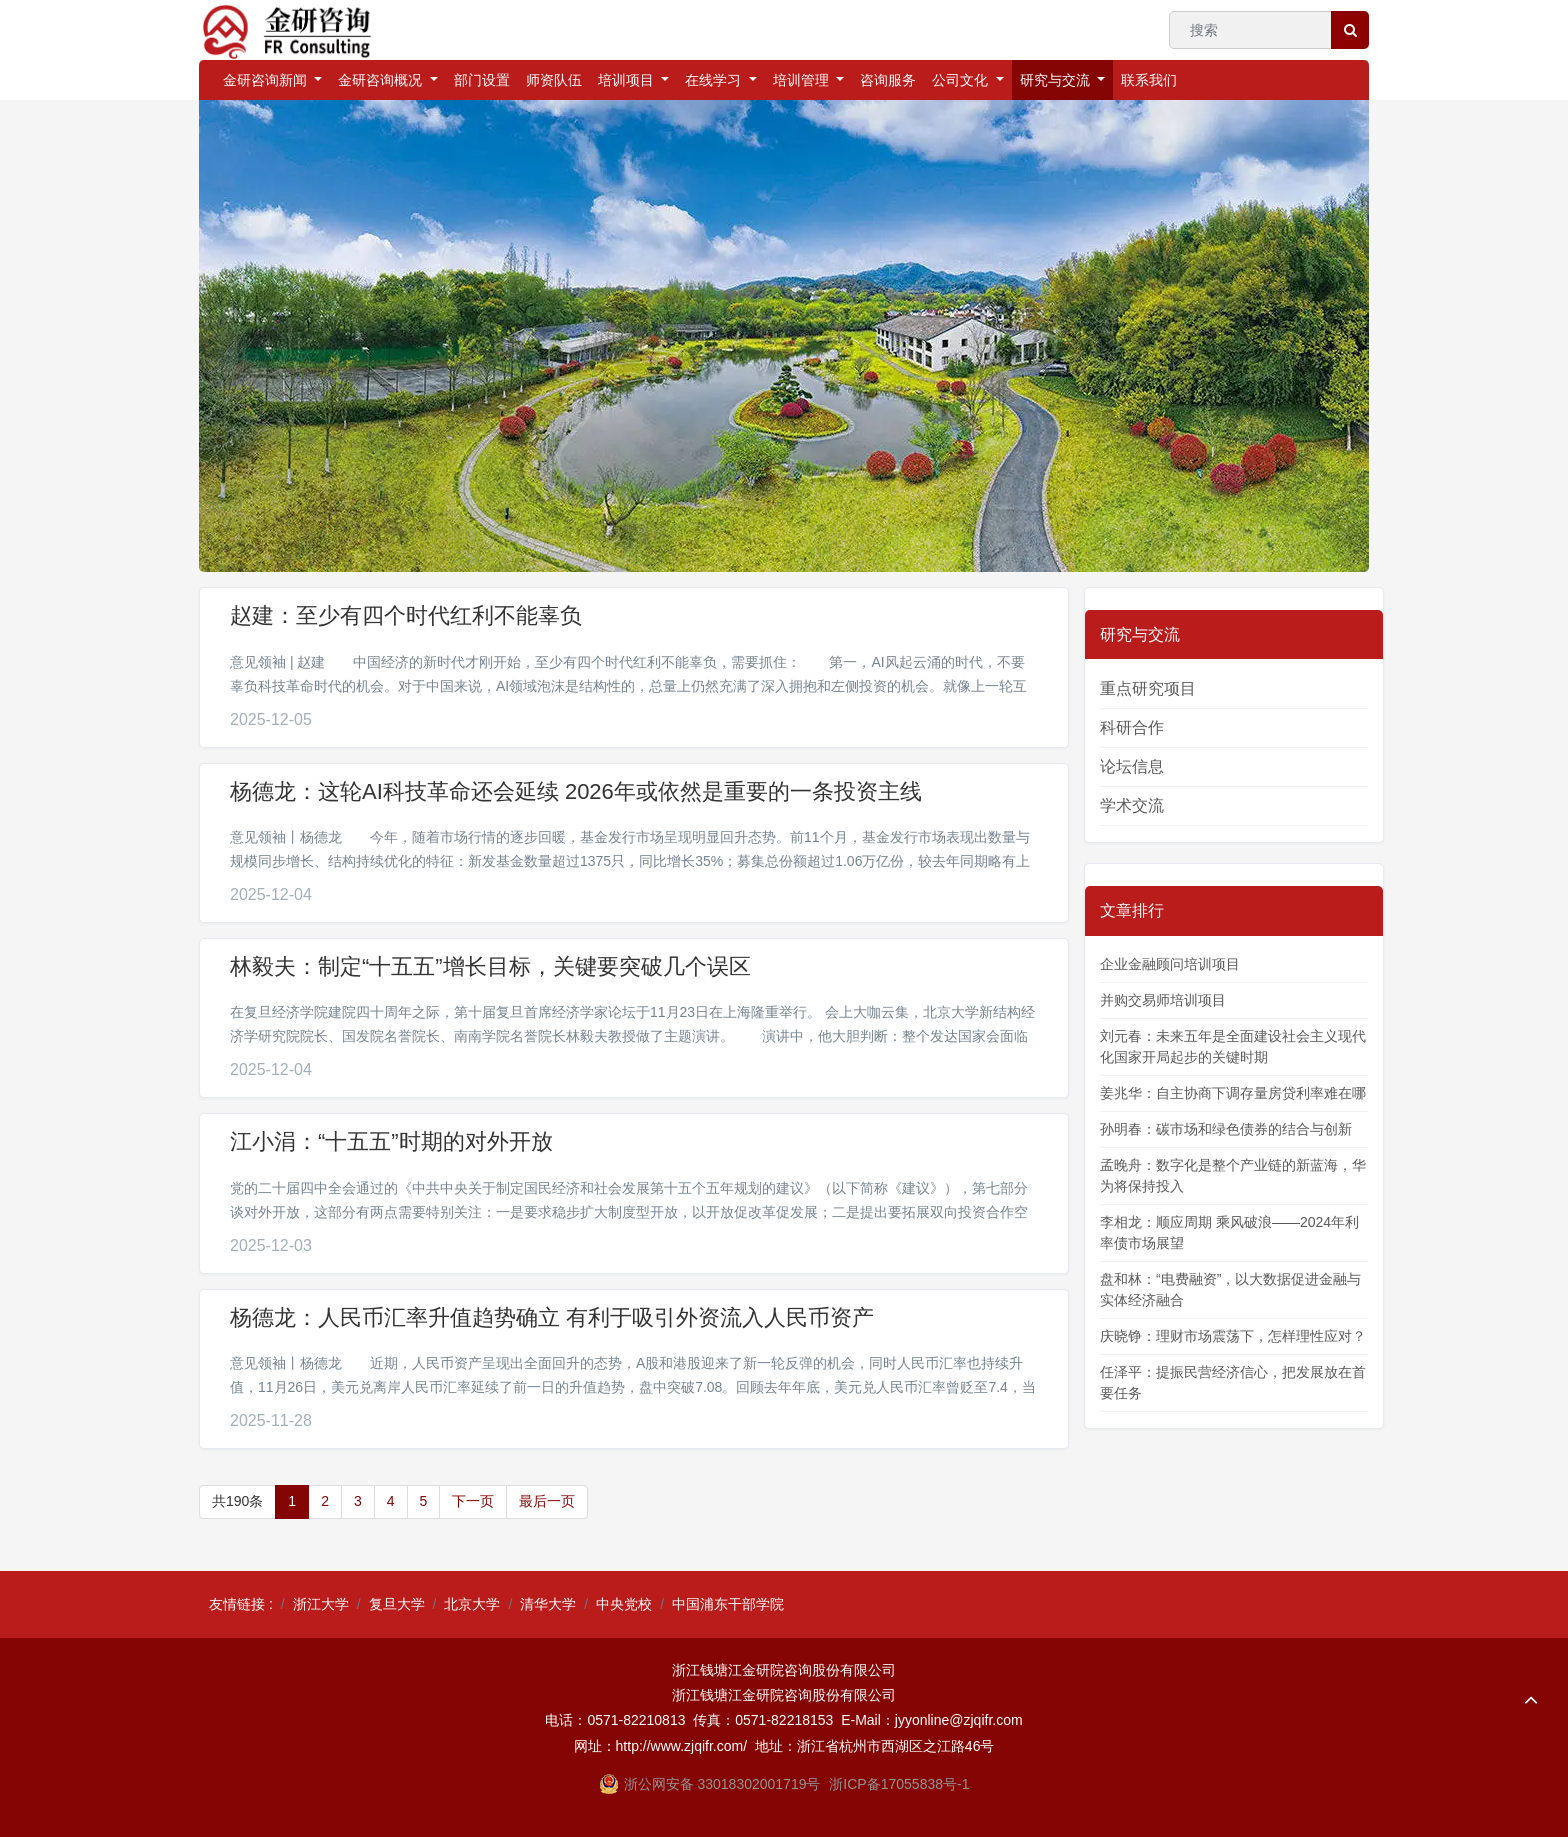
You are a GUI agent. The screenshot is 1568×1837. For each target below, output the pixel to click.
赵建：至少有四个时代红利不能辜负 (406, 615)
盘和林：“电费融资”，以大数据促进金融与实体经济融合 (1230, 1289)
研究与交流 (1057, 80)
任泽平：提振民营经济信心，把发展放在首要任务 (1233, 1382)
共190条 (237, 1501)
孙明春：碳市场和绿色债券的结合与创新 (1226, 1129)
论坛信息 (1132, 766)
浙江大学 (321, 1604)
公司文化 (962, 80)
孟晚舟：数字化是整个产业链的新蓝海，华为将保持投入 (1233, 1175)
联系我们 (1149, 80)
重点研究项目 (1148, 688)
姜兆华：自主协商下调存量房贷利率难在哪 (1233, 1093)
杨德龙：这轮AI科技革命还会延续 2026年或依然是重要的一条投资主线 (576, 791)
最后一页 (547, 1501)
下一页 (473, 1501)
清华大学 (548, 1604)
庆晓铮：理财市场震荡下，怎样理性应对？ (1233, 1336)
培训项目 (628, 80)
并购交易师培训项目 (1163, 1000)
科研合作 (1132, 727)
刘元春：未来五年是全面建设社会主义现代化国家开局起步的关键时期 (1233, 1046)
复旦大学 (397, 1604)
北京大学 (472, 1604)
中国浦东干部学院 (728, 1604)
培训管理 (803, 80)
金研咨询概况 (382, 80)
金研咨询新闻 (267, 80)
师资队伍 (554, 80)
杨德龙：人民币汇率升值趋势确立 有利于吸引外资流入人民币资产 (552, 1317)
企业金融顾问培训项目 (1170, 964)
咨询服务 (888, 80)
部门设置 (482, 80)
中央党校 (624, 1604)
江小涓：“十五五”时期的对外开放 (391, 1141)
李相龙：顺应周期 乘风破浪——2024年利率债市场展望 (1229, 1232)
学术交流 (1132, 805)
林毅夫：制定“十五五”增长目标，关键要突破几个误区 (490, 966)
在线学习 (715, 80)
